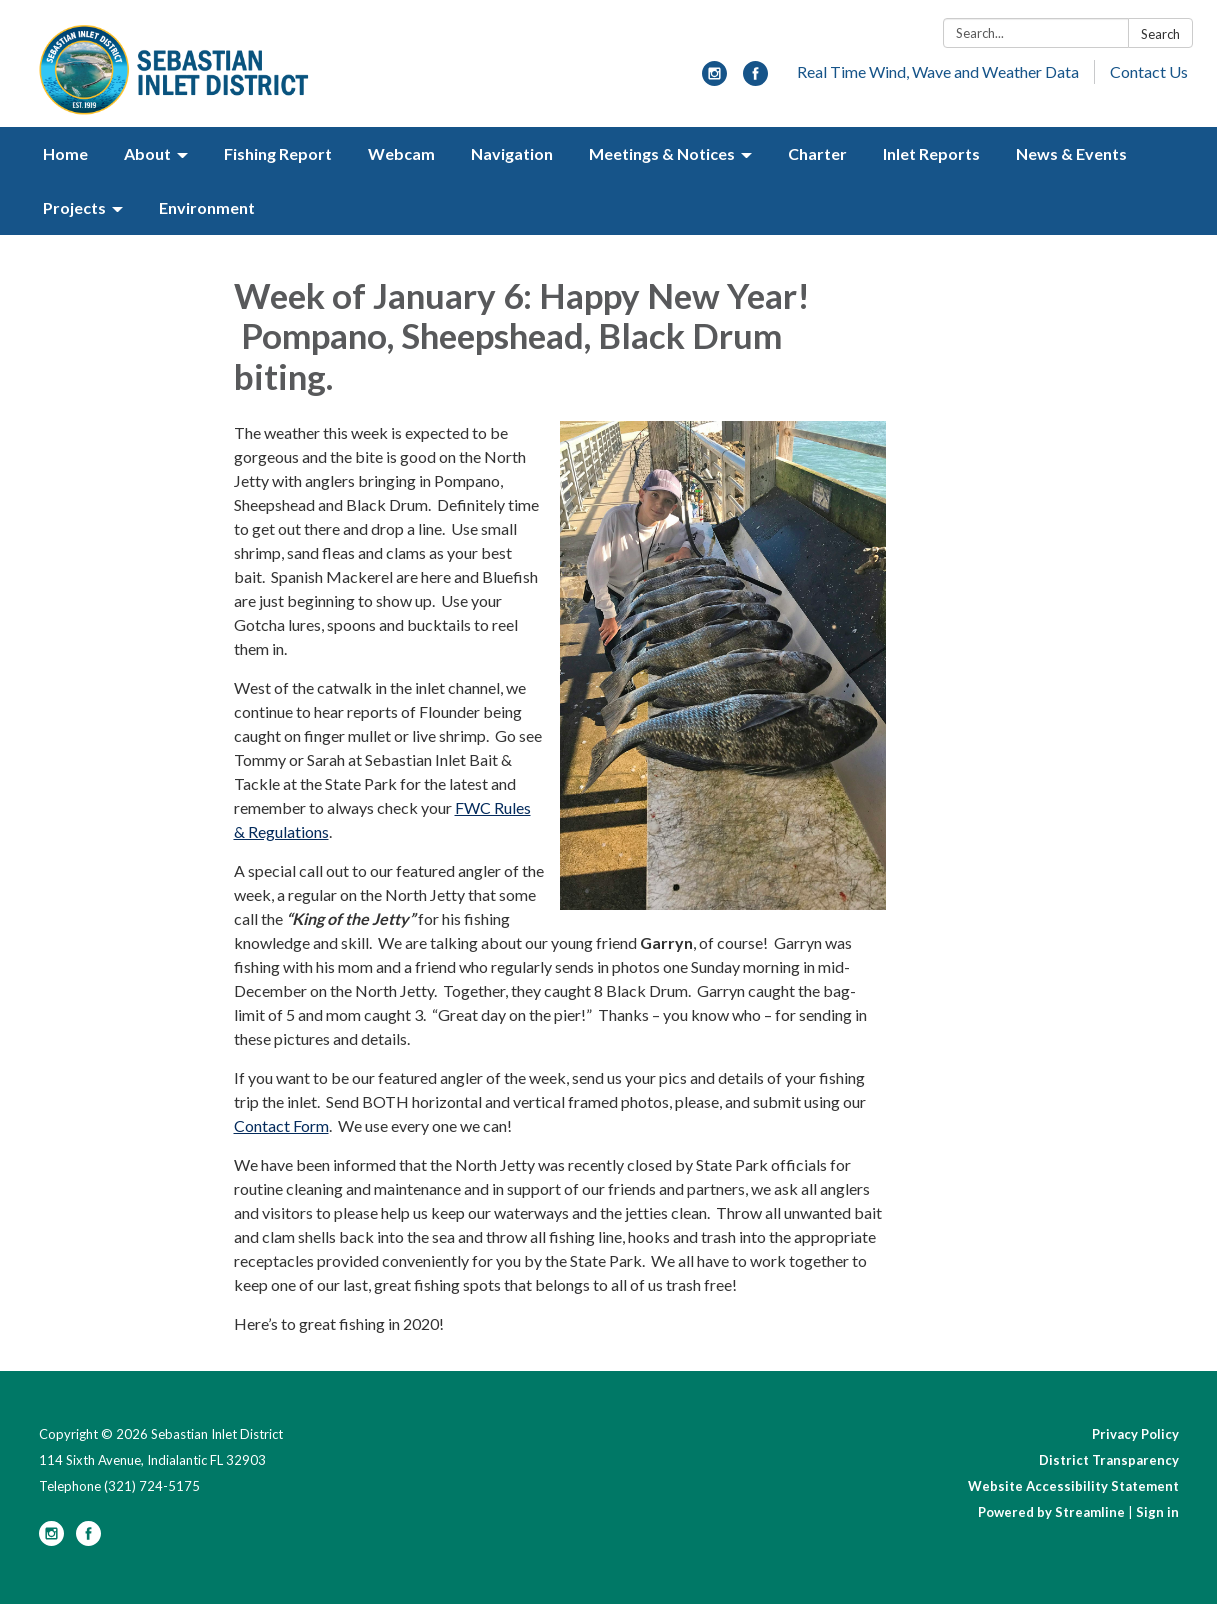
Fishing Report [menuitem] (278, 153)
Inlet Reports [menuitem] (931, 153)
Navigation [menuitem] (512, 153)
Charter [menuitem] (817, 153)
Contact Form (281, 1125)
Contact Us (1149, 71)
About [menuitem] (147, 153)
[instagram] (714, 79)
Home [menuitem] (65, 153)
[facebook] (755, 79)
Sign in (1157, 1512)
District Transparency (1109, 1460)
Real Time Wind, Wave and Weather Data (938, 71)
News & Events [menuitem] (1071, 153)
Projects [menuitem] (74, 207)
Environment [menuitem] (207, 207)
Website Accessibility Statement (1073, 1486)
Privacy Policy (1135, 1434)
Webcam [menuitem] (401, 153)
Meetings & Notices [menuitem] (662, 153)
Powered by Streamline (1051, 1512)
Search (1160, 34)
